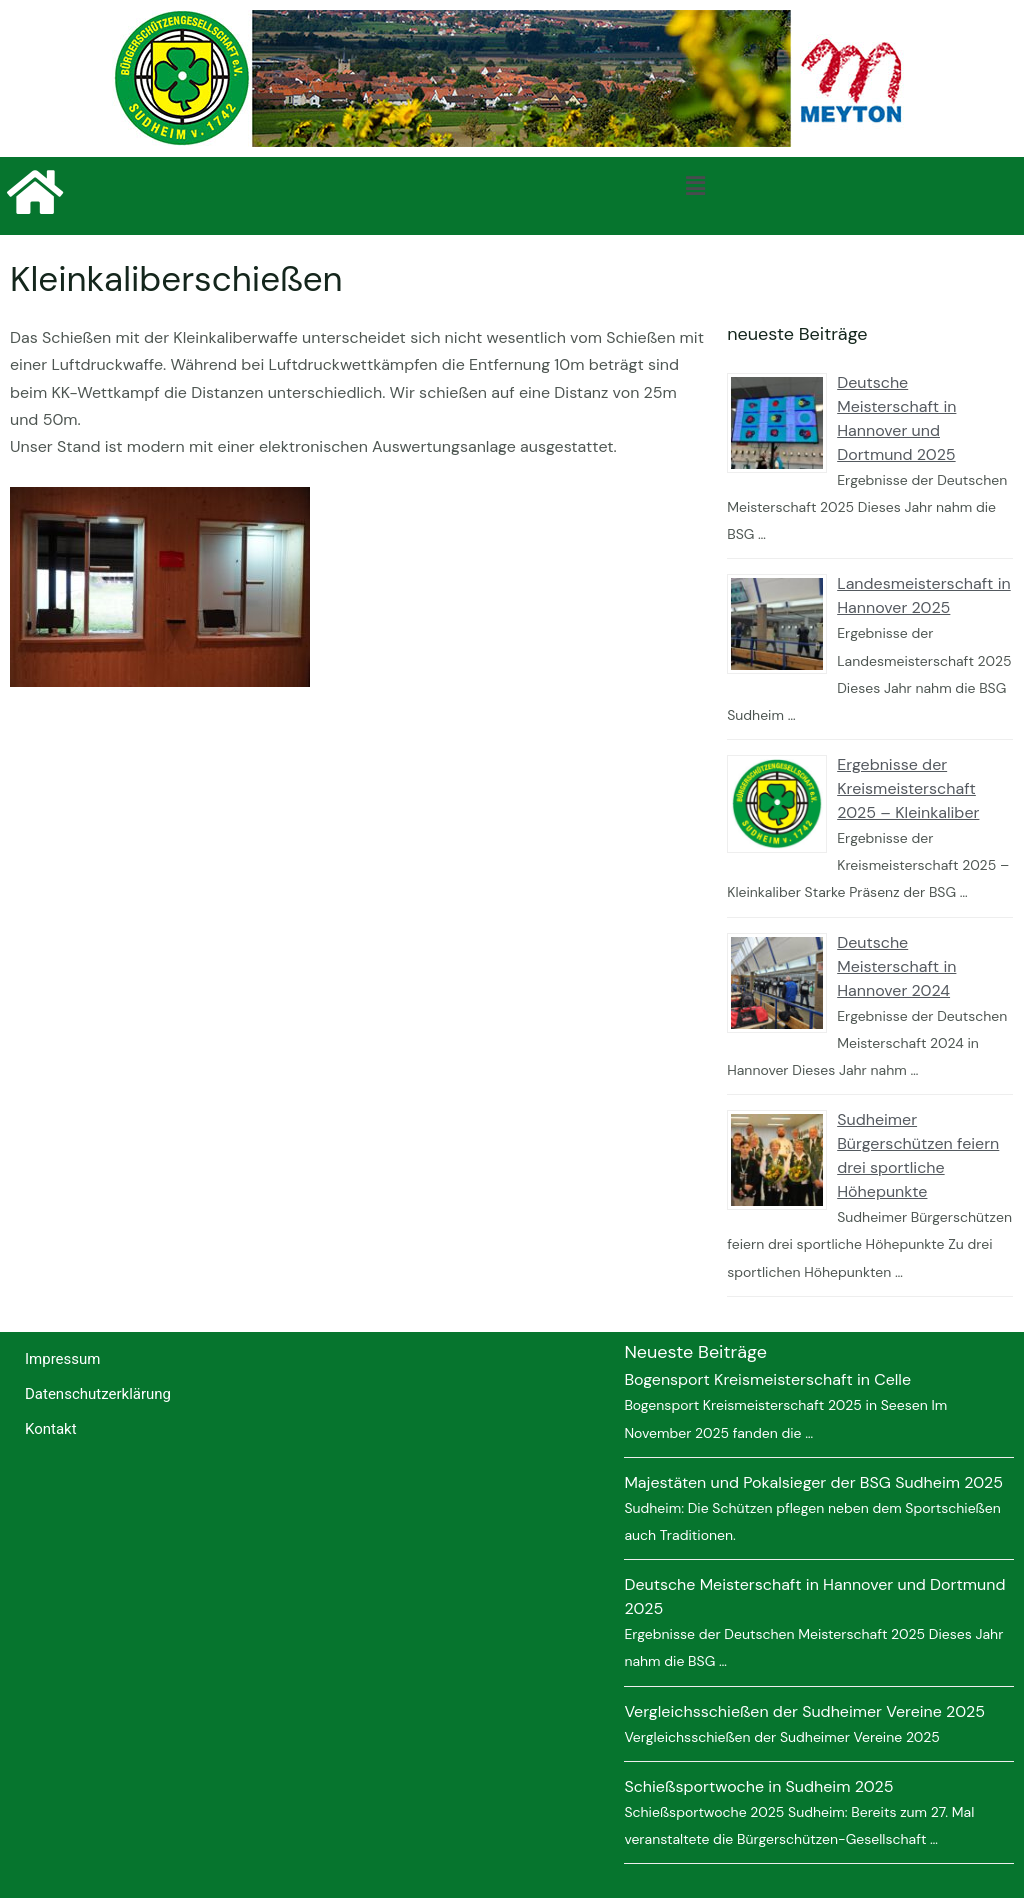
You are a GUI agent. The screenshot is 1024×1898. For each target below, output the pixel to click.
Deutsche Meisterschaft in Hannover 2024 (896, 966)
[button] (695, 186)
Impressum (62, 1359)
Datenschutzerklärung (98, 1394)
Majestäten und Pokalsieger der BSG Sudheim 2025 (813, 1482)
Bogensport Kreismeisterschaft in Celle (767, 1379)
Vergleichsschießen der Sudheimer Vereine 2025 (804, 1711)
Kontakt (51, 1429)
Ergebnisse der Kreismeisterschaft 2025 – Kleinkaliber (908, 788)
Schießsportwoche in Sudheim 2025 (758, 1786)
